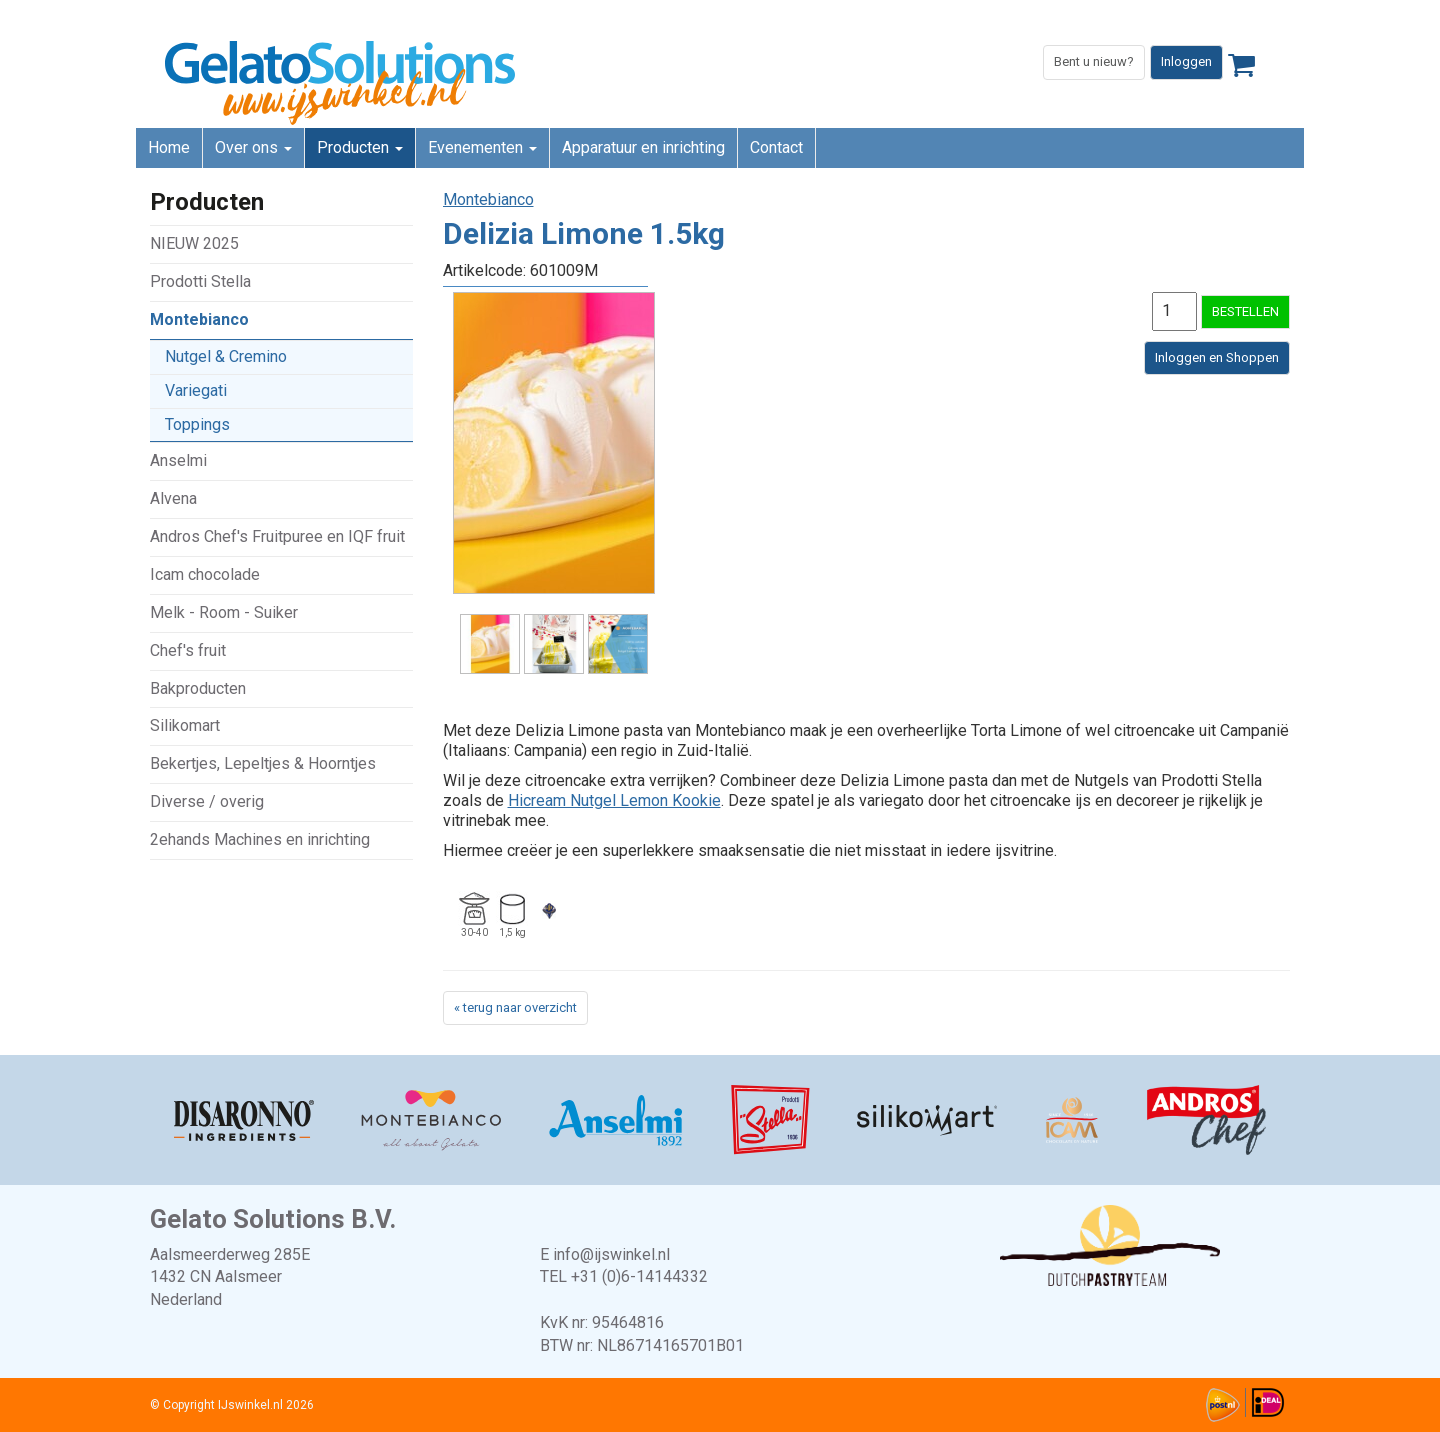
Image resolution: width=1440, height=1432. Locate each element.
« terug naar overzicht (515, 1007)
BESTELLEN (1245, 311)
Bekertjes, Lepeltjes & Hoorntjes (263, 763)
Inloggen (1186, 61)
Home (169, 147)
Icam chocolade (205, 574)
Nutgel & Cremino (226, 356)
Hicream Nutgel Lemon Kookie (614, 800)
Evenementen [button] (482, 147)
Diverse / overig (207, 801)
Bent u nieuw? (1094, 61)
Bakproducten (198, 688)
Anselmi (178, 460)
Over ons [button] (253, 147)
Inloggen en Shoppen (1217, 357)
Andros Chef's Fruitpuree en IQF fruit (277, 536)
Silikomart (185, 725)
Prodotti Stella (200, 281)
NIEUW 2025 (194, 243)
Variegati (196, 390)
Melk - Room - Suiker (224, 612)
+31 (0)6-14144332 (639, 1276)
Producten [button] (360, 147)
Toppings (197, 424)
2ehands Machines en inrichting (260, 839)
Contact (776, 147)
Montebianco (199, 319)
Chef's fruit (188, 650)
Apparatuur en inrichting (643, 147)
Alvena (173, 498)
